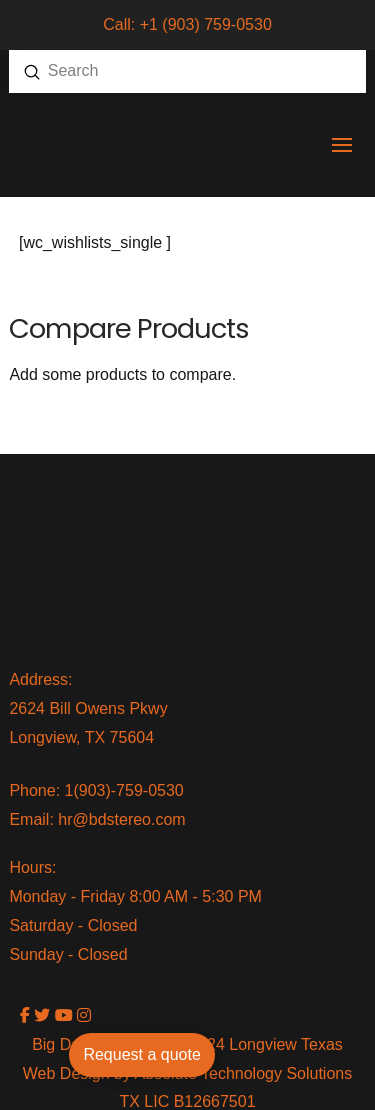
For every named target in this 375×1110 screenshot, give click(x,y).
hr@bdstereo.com (121, 819)
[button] (342, 145)
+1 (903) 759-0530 (206, 24)
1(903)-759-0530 (124, 790)
